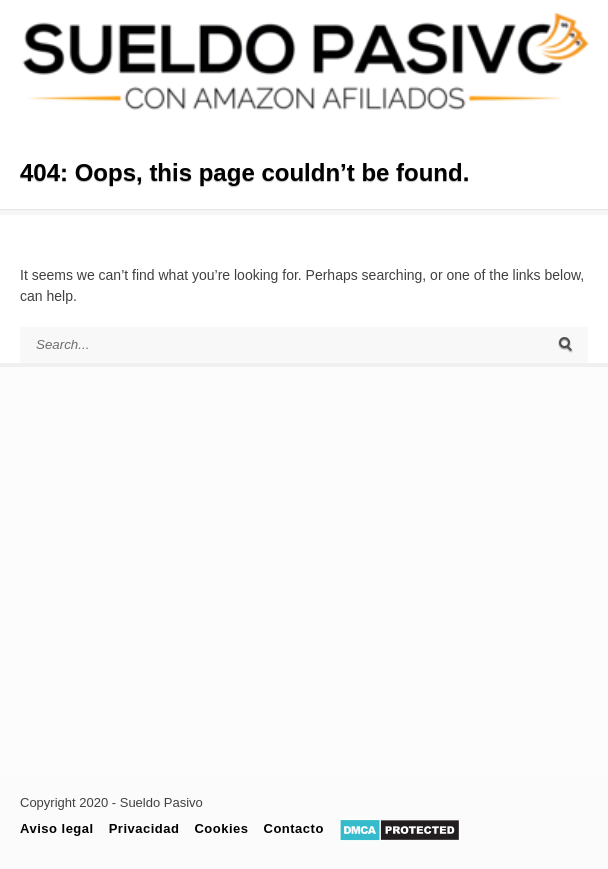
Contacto (294, 828)
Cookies (221, 828)
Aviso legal (57, 828)
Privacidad (144, 828)
